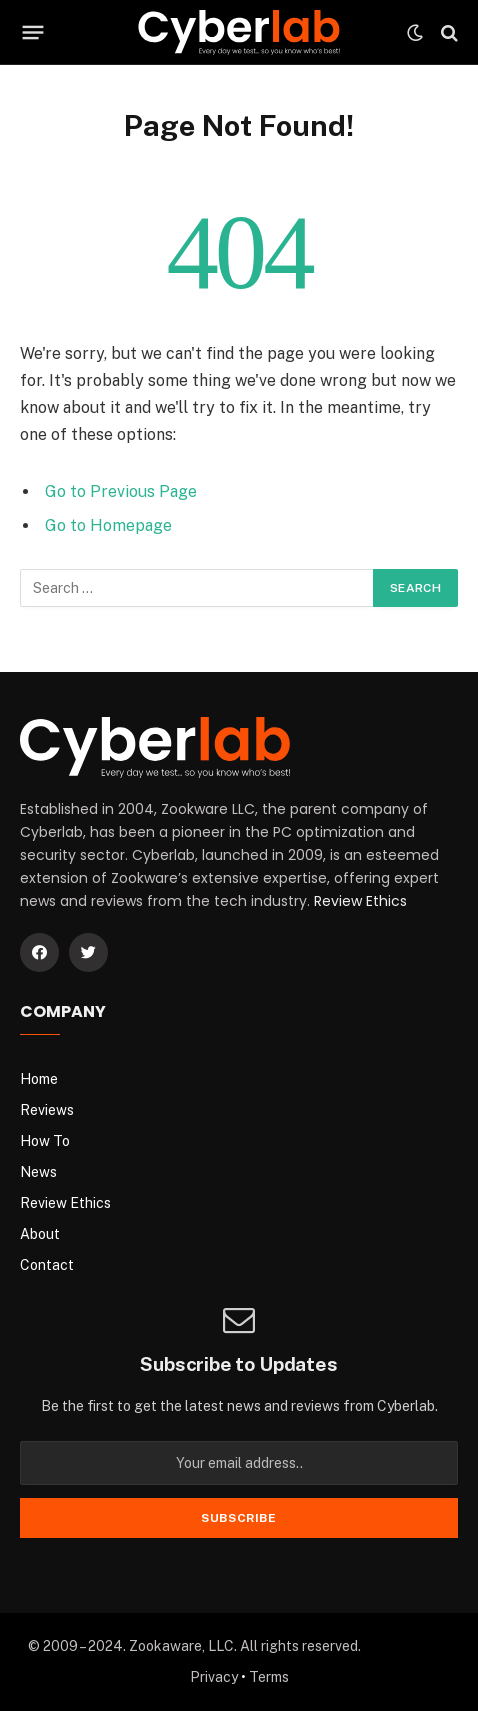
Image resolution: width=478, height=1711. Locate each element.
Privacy (214, 1677)
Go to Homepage (108, 525)
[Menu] (33, 33)
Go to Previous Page (121, 491)
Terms (269, 1677)
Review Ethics (360, 901)
